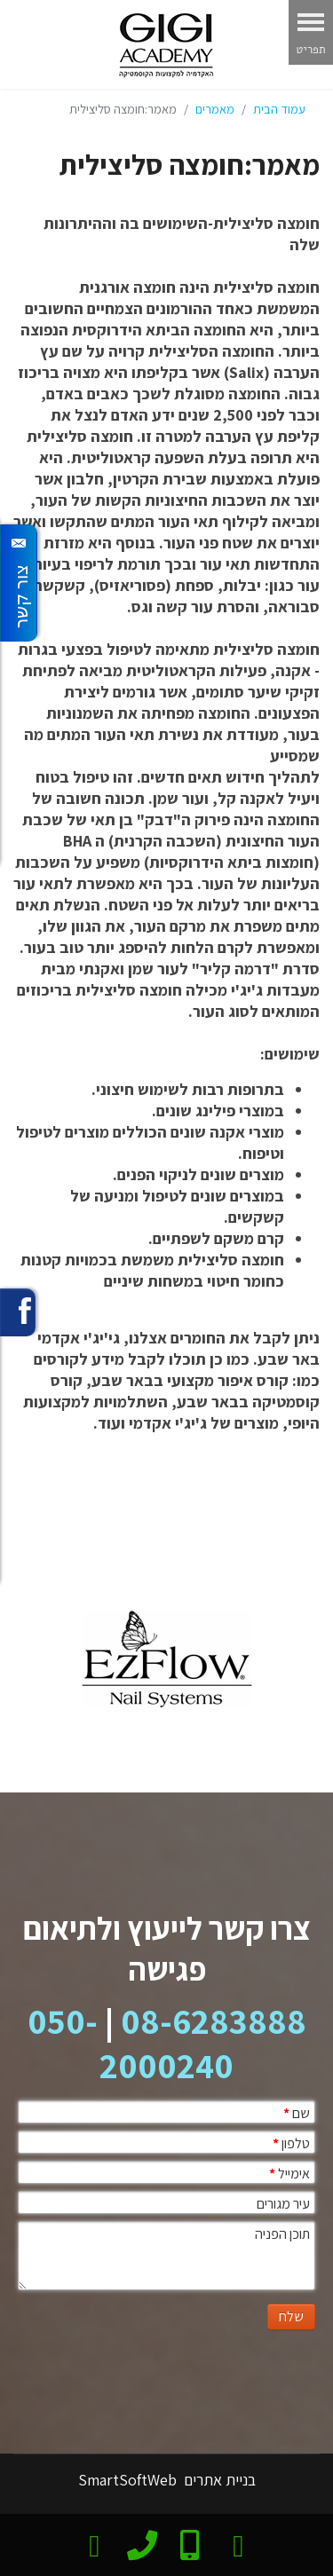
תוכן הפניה (282, 2234)
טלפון (291, 2143)
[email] (95, 2543)
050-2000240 (131, 2042)
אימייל (289, 2173)
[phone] (142, 2541)
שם (296, 2113)
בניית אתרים (218, 2480)
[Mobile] (190, 2543)
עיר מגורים (283, 2203)
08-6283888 (213, 2020)
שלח (291, 2316)
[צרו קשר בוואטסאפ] (238, 2543)
